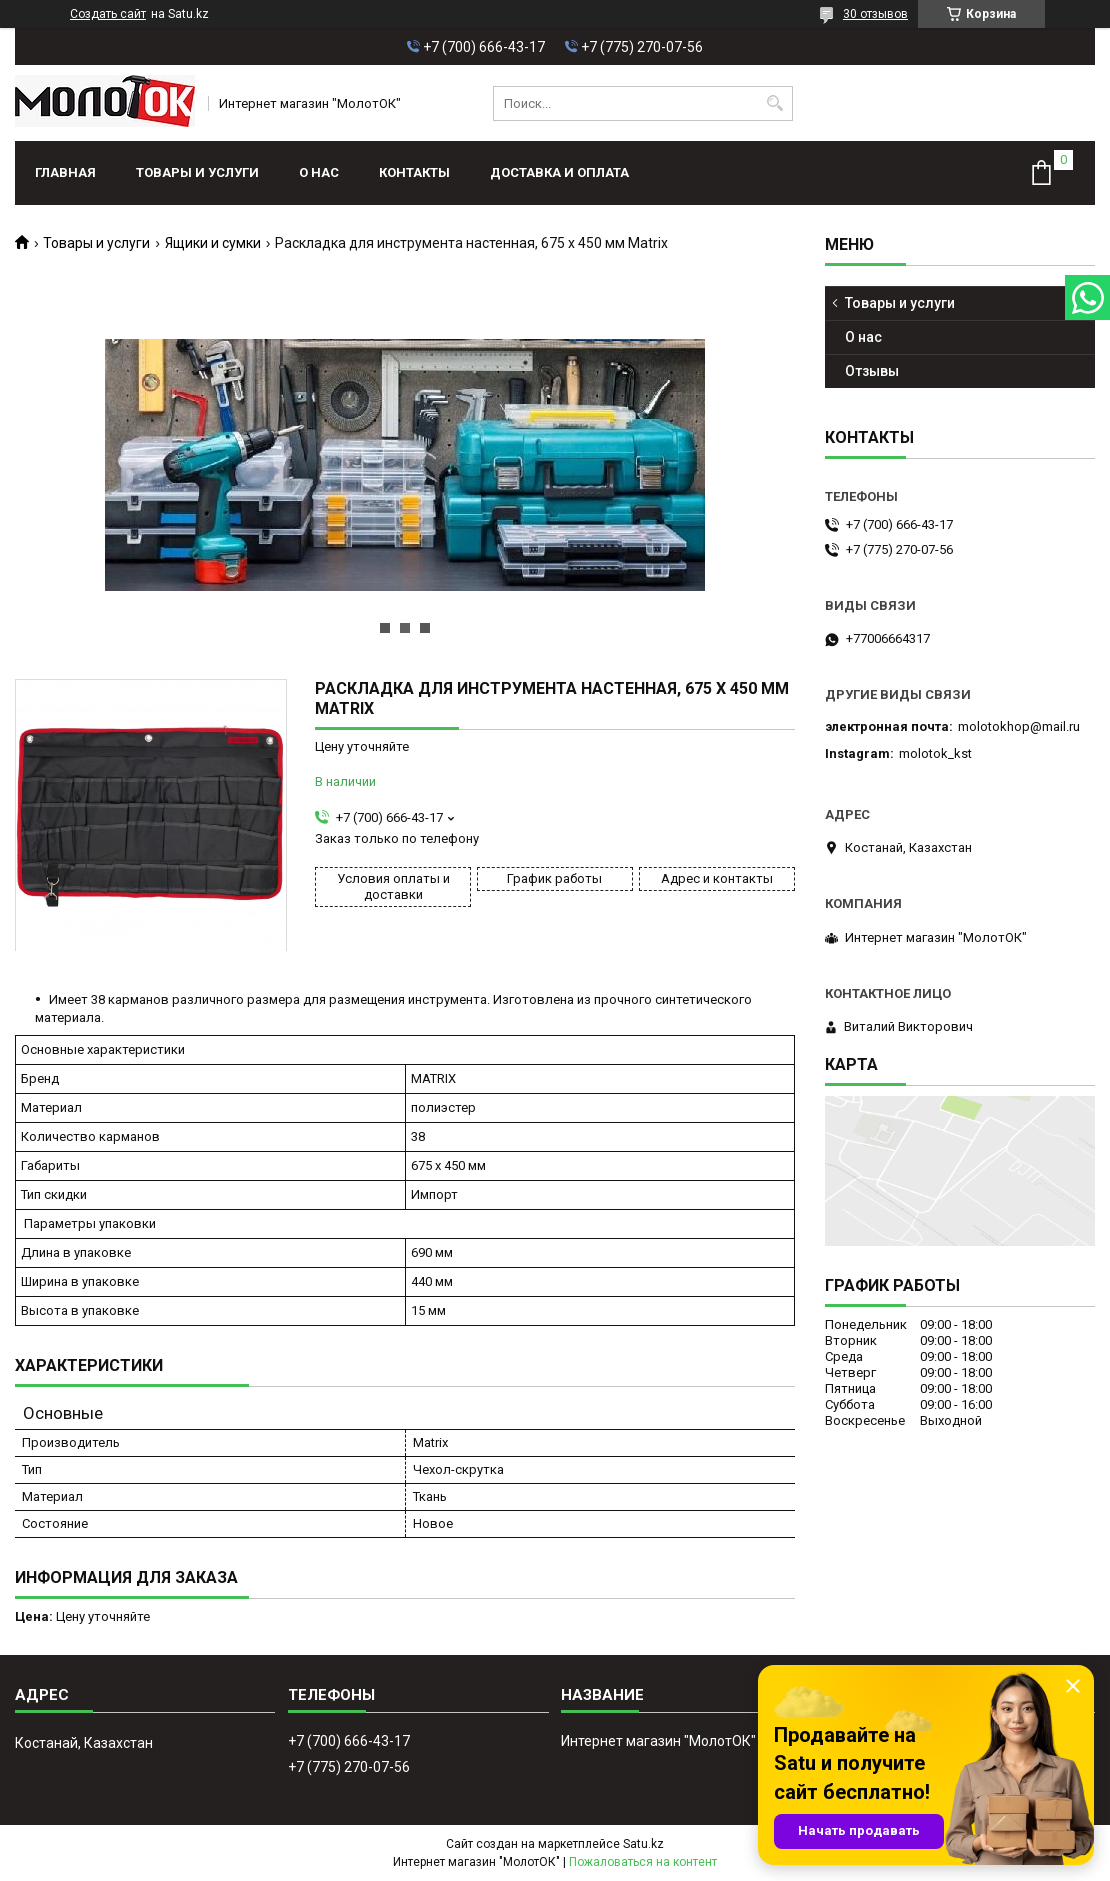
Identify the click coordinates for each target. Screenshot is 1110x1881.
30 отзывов (875, 14)
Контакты (414, 172)
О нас (319, 172)
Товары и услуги (197, 172)
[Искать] (775, 103)
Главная (65, 172)
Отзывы (872, 371)
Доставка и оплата (559, 172)
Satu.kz (643, 1844)
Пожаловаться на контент (643, 1862)
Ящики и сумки (213, 243)
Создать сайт (108, 14)
